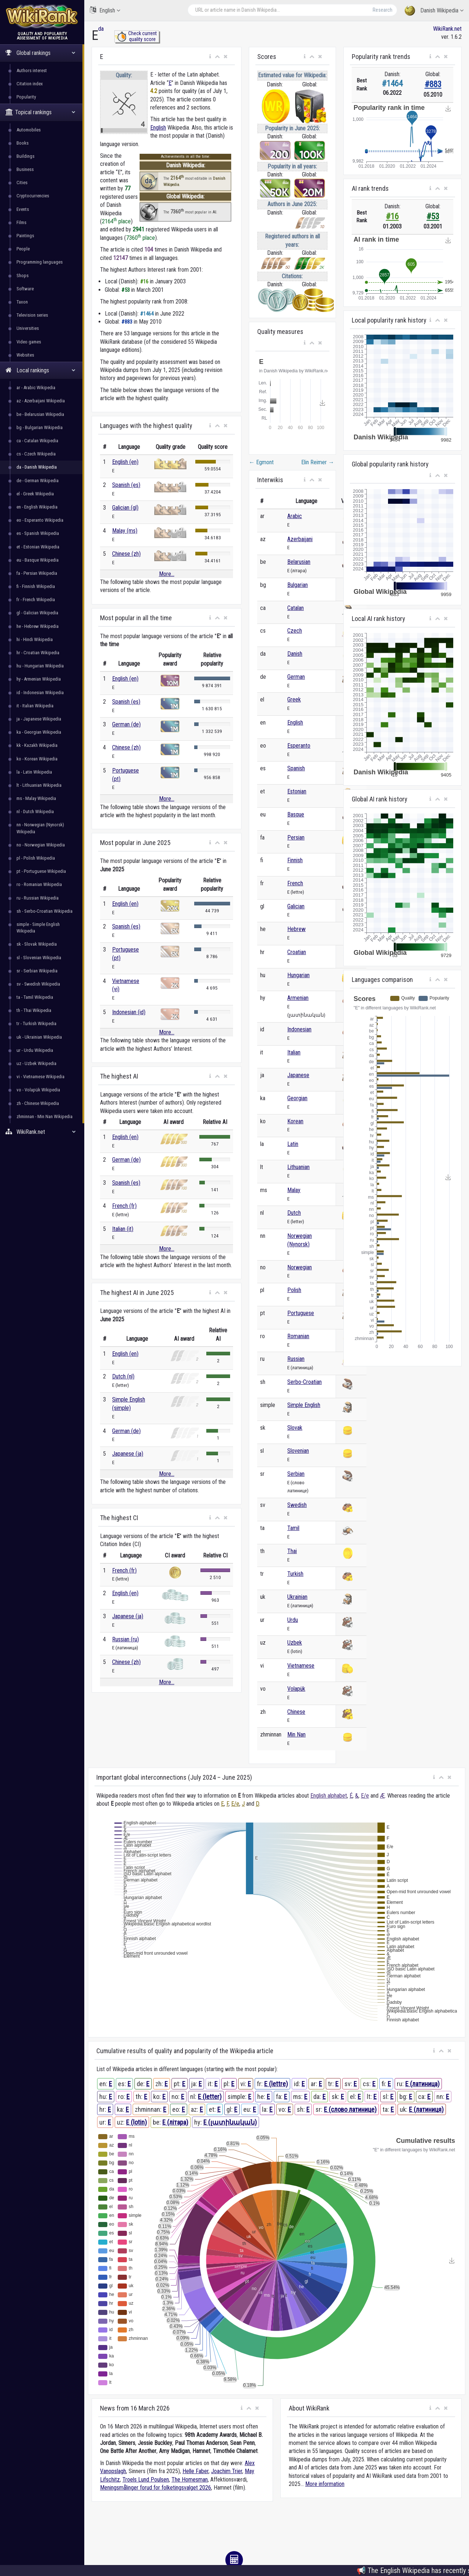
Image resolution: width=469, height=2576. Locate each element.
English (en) (125, 461)
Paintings (25, 235)
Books (22, 143)
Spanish (296, 768)
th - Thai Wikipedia (33, 1010)
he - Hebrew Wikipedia (37, 626)
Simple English (303, 1404)
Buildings (25, 156)
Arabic (294, 516)
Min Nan (296, 1734)
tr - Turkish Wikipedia (36, 1023)
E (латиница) (422, 2084)
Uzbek (294, 1642)
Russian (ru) (125, 1639)
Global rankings (40, 52)
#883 (433, 84)
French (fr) (124, 1205)
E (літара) (175, 2122)
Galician (295, 906)
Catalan (295, 607)
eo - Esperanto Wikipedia (39, 520)
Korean (295, 1121)
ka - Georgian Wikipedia (38, 732)
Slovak (294, 1427)
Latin (292, 1143)
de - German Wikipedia (37, 480)
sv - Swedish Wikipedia (38, 984)
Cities (21, 182)
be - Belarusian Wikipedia (40, 414)
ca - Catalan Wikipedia (37, 440)
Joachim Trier (226, 2471)
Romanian (298, 1336)
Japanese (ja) (127, 1453)
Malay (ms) (124, 530)
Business (25, 169)
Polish (294, 1290)
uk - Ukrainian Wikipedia (39, 1037)
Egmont (261, 462)
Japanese (298, 1075)
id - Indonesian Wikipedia (40, 692)
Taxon (22, 302)
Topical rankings (40, 112)
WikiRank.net (42, 1131)
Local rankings (40, 370)
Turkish (295, 1573)
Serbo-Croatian (304, 1381)
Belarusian (298, 561)
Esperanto (298, 745)
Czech (294, 630)
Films (21, 222)
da (101, 28)
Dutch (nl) (123, 1376)
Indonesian (299, 1029)
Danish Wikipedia (434, 10)
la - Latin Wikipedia (34, 772)
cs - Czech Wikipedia (36, 454)
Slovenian (298, 1450)
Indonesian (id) (128, 1012)
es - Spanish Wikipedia (37, 533)
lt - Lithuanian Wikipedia (39, 785)
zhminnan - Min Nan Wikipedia (44, 1116)
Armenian (298, 997)
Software (25, 288)
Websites (25, 355)
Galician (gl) (125, 507)
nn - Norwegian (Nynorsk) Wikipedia (40, 828)
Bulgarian (297, 584)
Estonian (296, 791)
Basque (295, 814)
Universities (27, 328)
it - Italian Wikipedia (34, 705)
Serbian (295, 1473)
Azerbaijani (300, 539)
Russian (295, 1358)
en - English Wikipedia (37, 507)
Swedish (297, 1504)
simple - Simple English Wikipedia (38, 928)
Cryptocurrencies (32, 195)
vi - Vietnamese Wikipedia (40, 1076)
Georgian (297, 1098)
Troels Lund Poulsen (145, 2479)
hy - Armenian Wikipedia (38, 679)
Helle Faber (195, 2471)
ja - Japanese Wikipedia (38, 719)
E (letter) (210, 2096)
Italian (293, 1052)
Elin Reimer (317, 462)
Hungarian (298, 975)
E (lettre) (276, 2084)
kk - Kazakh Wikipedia (37, 745)
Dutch (294, 1212)
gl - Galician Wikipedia (37, 612)
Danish (294, 653)
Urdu (292, 1619)
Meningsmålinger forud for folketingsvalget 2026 (155, 2487)
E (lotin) (136, 2122)
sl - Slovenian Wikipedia (38, 957)
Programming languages (39, 262)
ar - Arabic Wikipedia (35, 387)
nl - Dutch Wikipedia (35, 811)
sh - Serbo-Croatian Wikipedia (44, 911)
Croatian (296, 952)
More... (166, 573)
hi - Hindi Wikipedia (34, 639)
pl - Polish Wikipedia (35, 858)
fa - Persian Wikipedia (36, 573)
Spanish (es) (126, 484)
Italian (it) (122, 1228)
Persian (295, 837)
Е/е (365, 1795)
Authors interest (31, 70)
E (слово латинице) (350, 2109)
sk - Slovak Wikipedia (36, 944)
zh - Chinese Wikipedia (37, 1103)
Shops (22, 275)
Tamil (293, 1528)
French (295, 883)
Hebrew (296, 929)
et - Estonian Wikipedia (37, 547)
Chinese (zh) (126, 553)
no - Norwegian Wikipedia (40, 845)
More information (324, 2483)
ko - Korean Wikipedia (37, 759)
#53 (432, 217)
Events (22, 209)
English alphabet (328, 1795)
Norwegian (299, 1267)
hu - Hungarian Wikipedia (40, 666)
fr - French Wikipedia (35, 599)
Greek (294, 699)
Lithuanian (298, 1167)
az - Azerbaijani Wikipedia (40, 400)
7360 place (140, 237)
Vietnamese (300, 1665)
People (23, 249)
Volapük (296, 1688)
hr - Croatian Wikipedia (37, 652)
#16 (392, 217)
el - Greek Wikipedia (35, 493)
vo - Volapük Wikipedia (38, 1089)
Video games (28, 342)
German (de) (126, 724)
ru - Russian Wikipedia (37, 898)
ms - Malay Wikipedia (36, 798)
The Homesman (189, 2479)
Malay (293, 1190)
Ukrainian (297, 1596)
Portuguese (300, 1313)
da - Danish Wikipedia (36, 467)
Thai (292, 1551)
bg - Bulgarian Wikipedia (39, 427)
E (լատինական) (230, 2122)
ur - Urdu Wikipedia (34, 1050)
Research (382, 10)
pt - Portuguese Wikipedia (41, 871)
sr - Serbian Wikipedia (37, 971)
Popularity (26, 97)
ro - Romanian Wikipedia (39, 884)
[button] (210, 56)
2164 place (116, 221)
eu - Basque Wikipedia (37, 560)
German (296, 676)
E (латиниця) (426, 2109)
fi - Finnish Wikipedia (35, 586)
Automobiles (28, 130)
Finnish (295, 860)
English (105, 10)
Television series (32, 315)
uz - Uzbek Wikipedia (36, 1063)
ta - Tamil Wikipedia (34, 997)
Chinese (296, 1711)
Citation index (29, 83)
